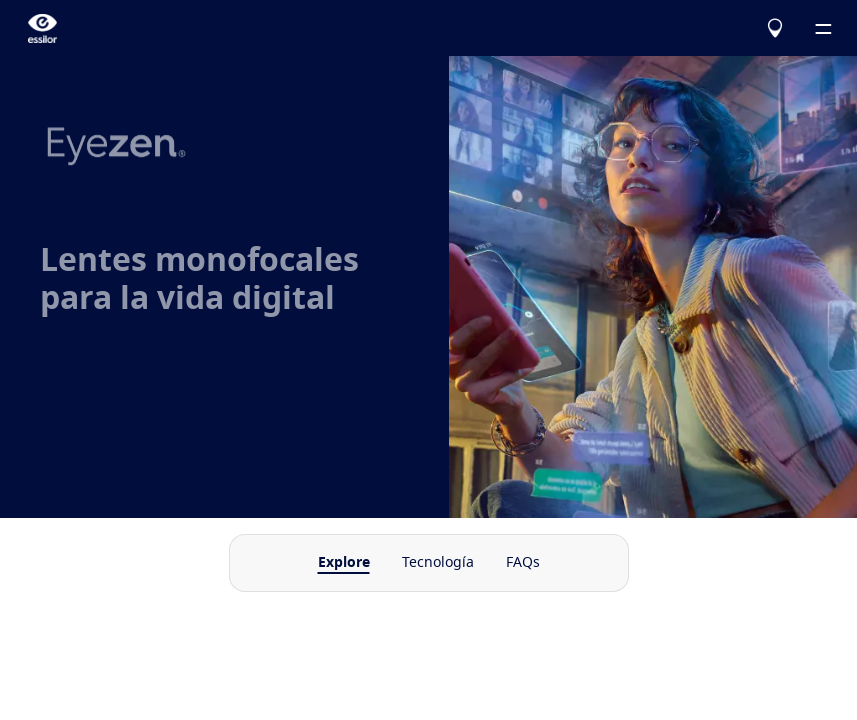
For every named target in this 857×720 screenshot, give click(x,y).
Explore (344, 563)
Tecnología (438, 563)
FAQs (523, 563)
